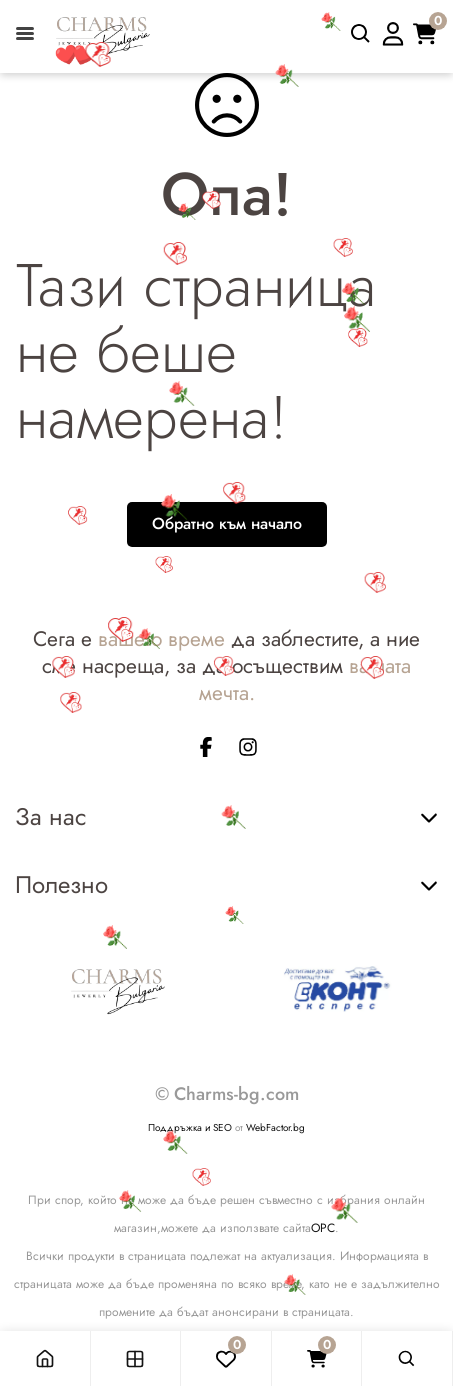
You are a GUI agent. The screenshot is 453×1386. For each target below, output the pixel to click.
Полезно (226, 884)
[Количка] (317, 1358)
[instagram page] (248, 750)
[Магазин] (136, 1358)
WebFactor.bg (275, 1127)
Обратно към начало (227, 523)
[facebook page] (206, 750)
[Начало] (45, 1358)
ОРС (323, 1228)
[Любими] (226, 1358)
